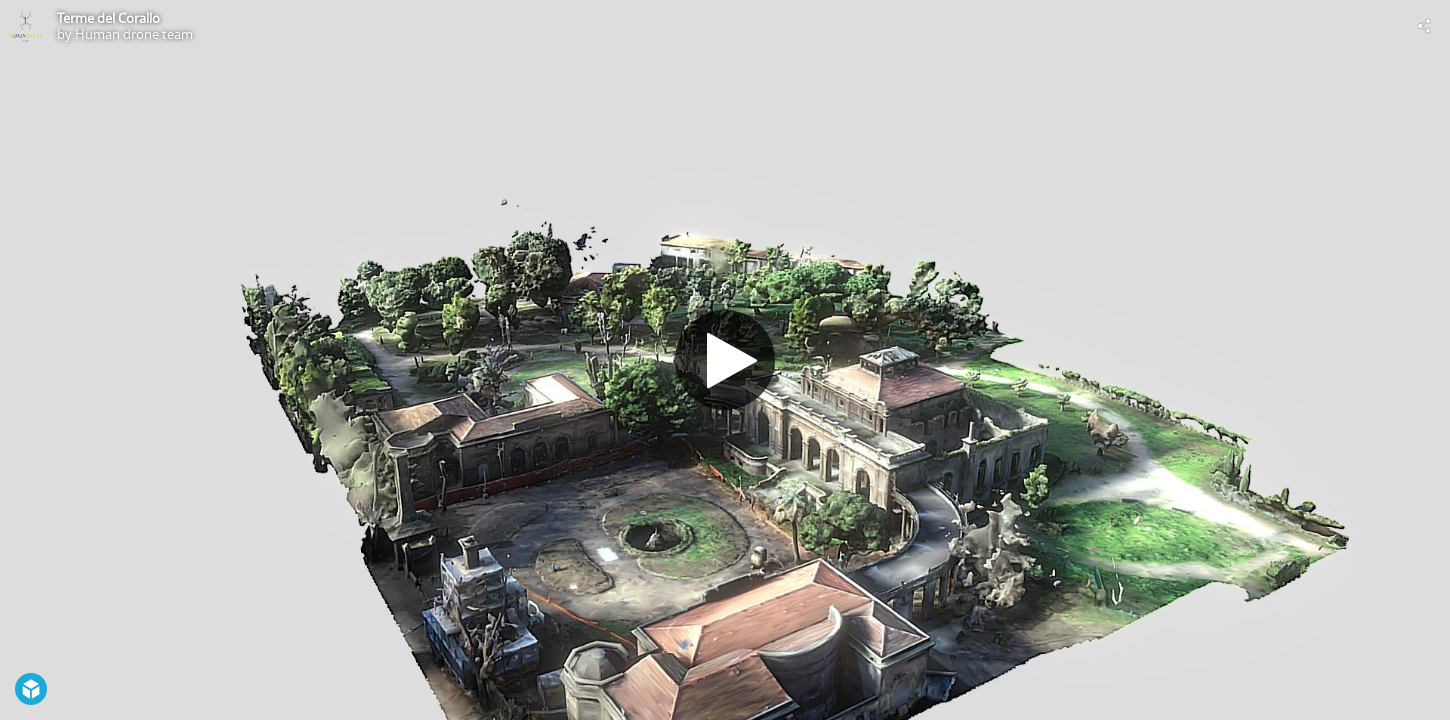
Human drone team (134, 34)
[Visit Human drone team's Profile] (26, 26)
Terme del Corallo (108, 18)
